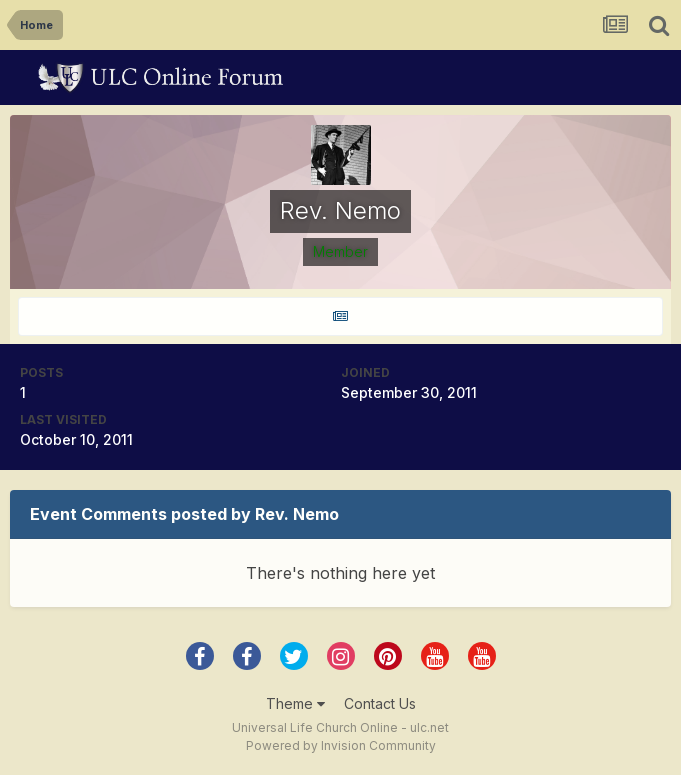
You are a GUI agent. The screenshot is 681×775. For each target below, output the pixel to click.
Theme (295, 703)
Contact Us (380, 703)
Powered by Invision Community (341, 745)
